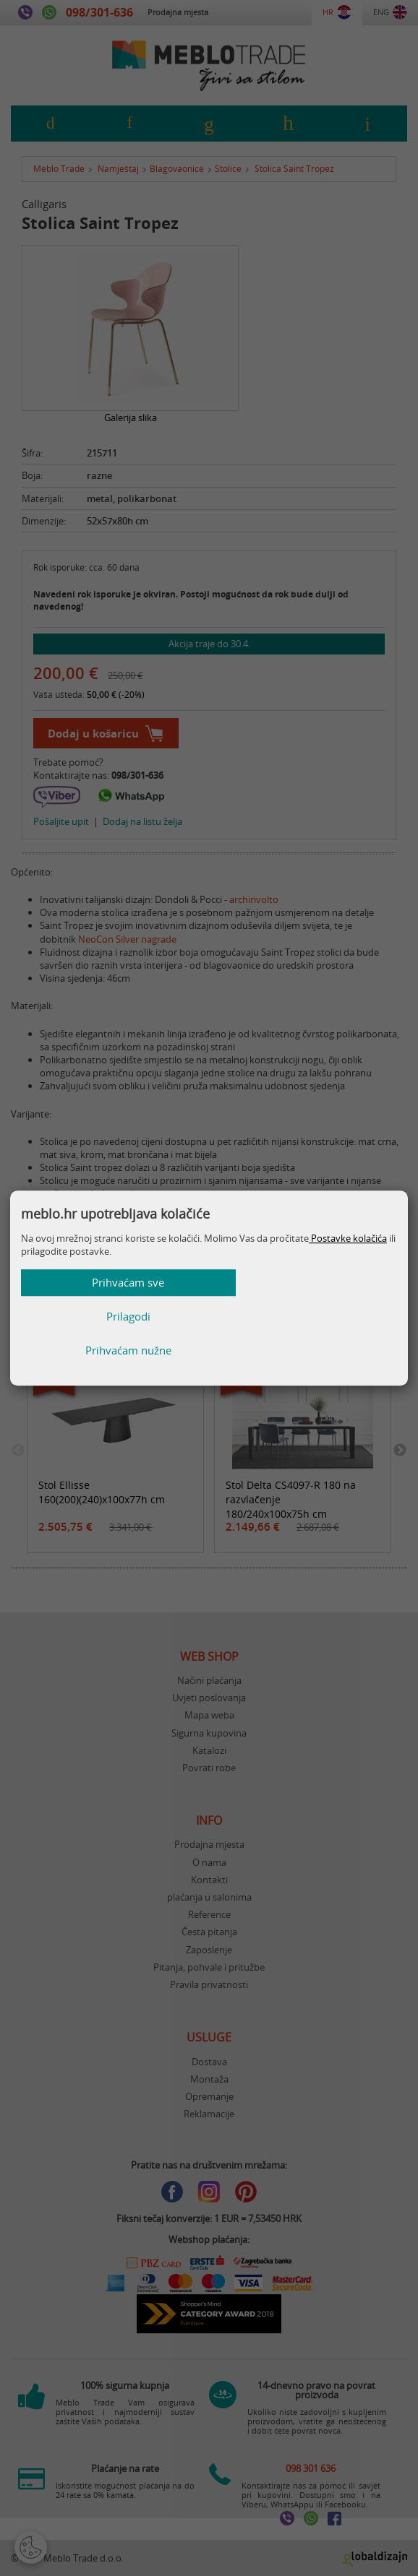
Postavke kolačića (348, 1272)
